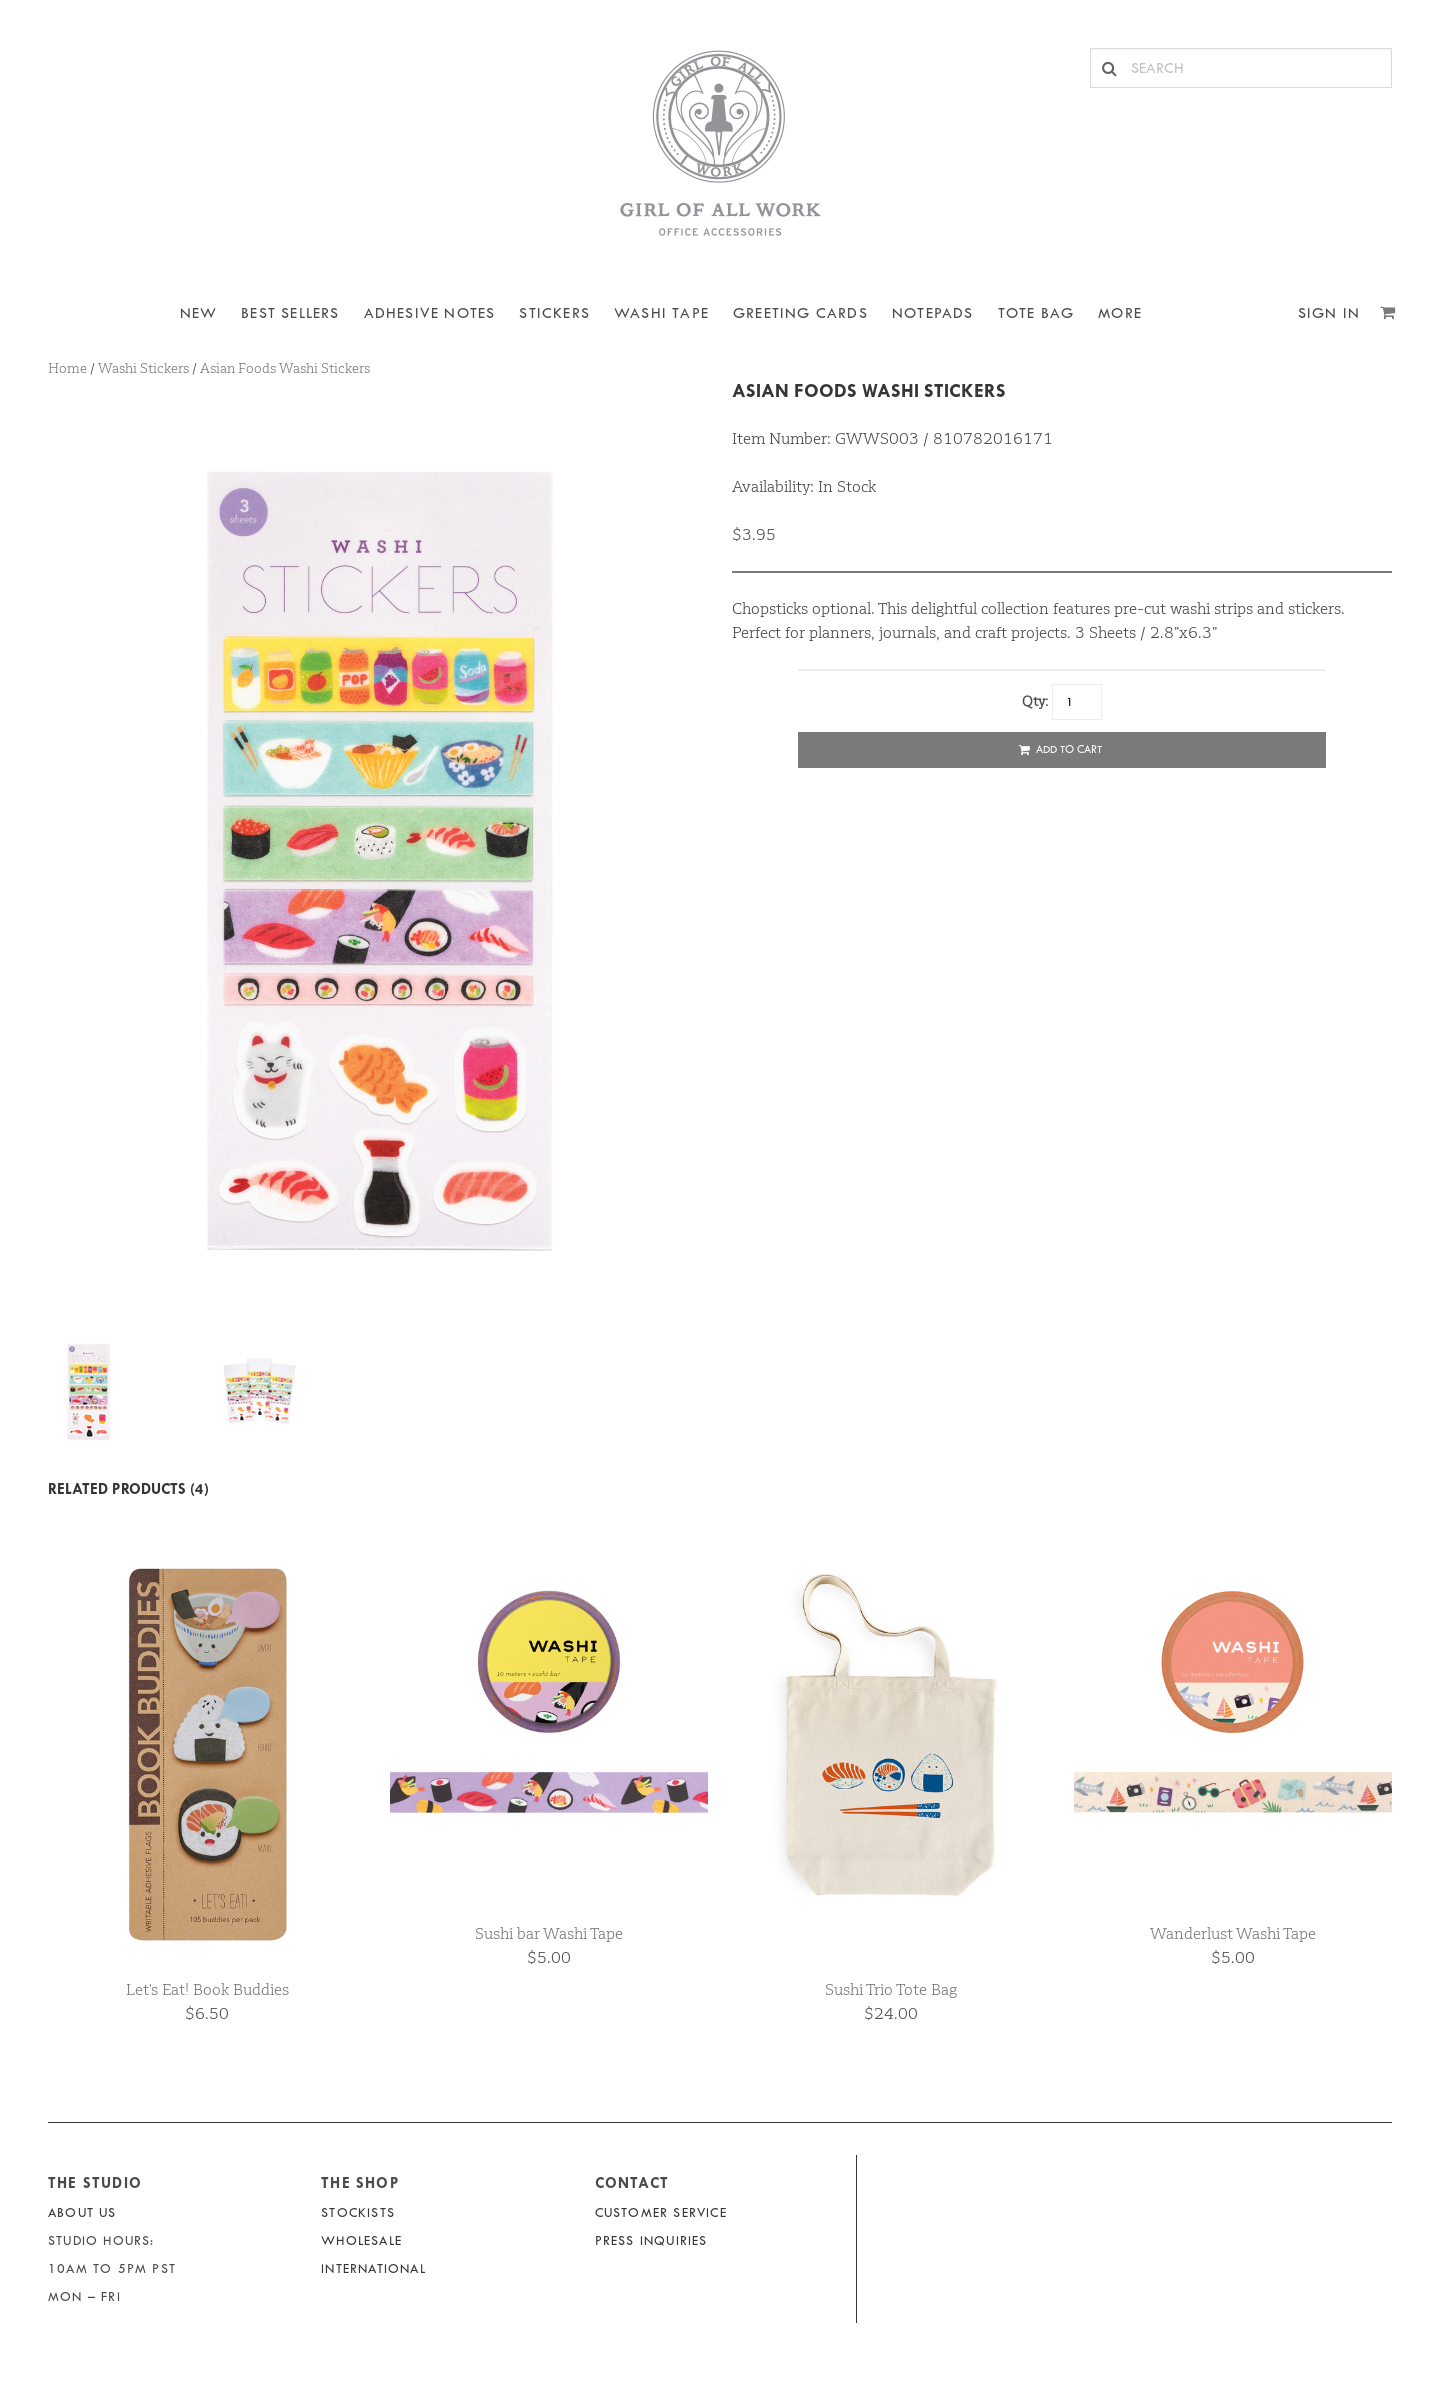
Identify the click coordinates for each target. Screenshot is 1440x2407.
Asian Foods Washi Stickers (869, 390)
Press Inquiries (651, 2240)
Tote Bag (1036, 313)
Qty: (1035, 701)
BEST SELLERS (290, 313)
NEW (199, 313)
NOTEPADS (933, 313)
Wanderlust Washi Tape (1233, 1933)
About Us (82, 2212)
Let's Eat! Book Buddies (207, 1989)
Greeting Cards (800, 313)
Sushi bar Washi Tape (549, 1933)
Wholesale (361, 2240)
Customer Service (661, 2212)
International (373, 2268)
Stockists (358, 2212)
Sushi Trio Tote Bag (891, 1989)
